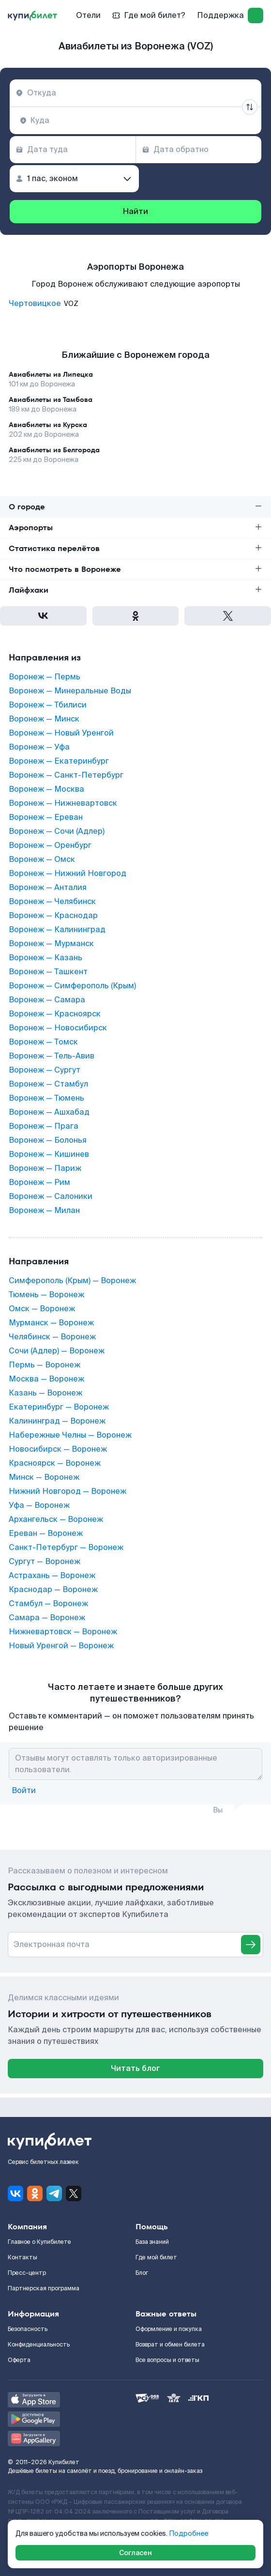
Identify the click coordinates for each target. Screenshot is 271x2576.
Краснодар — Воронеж (53, 1590)
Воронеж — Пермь (44, 677)
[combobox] (135, 93)
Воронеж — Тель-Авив (51, 1056)
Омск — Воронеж (42, 1309)
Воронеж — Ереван (46, 817)
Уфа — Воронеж (39, 1505)
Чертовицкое (35, 303)
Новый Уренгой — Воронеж (61, 1646)
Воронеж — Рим (39, 1182)
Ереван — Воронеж (46, 1533)
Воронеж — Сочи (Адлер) (57, 831)
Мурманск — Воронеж (51, 1323)
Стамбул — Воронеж (48, 1604)
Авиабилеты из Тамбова (50, 399)
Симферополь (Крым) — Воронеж (72, 1281)
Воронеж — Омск (42, 859)
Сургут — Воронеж (44, 1561)
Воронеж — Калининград (57, 930)
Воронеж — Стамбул (48, 1084)
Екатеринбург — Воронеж (59, 1407)
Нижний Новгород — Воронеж (67, 1491)
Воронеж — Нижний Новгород (67, 873)
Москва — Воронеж (46, 1379)
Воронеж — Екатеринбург (59, 761)
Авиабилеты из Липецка (51, 374)
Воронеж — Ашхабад (49, 1112)
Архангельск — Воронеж (56, 1519)
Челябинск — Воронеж (52, 1337)
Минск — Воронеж (44, 1477)
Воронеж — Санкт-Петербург (66, 775)
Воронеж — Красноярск (55, 1014)
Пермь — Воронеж (44, 1365)
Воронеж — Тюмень (46, 1098)
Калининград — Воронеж (57, 1421)
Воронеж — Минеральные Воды (70, 691)
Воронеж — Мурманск (51, 944)
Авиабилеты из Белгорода (54, 450)
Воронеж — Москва (46, 789)
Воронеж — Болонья (48, 1140)
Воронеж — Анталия (48, 887)
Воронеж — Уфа (39, 747)
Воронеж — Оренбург (50, 845)
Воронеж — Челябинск (52, 901)
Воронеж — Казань (45, 958)
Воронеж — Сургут (44, 1070)
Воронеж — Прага (43, 1126)
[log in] (255, 15)
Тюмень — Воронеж (46, 1295)
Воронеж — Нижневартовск (63, 803)
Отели (88, 15)
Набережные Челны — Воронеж (70, 1435)
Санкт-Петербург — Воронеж (66, 1547)
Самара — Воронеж (47, 1618)
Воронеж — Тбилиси (48, 705)
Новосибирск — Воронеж (58, 1449)
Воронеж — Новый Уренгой (61, 733)
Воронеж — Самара (47, 1000)
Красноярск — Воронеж (55, 1463)
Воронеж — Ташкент (48, 972)
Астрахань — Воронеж (52, 1575)
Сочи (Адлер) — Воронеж (57, 1351)
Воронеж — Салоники (50, 1196)
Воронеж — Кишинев (49, 1154)
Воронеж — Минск (44, 719)
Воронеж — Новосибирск (58, 1028)
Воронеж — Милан (44, 1210)
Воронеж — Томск (43, 1042)
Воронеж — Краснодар (53, 915)
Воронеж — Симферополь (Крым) (72, 986)
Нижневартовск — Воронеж (63, 1632)
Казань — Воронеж (45, 1393)
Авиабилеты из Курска (48, 424)
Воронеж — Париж (45, 1168)
